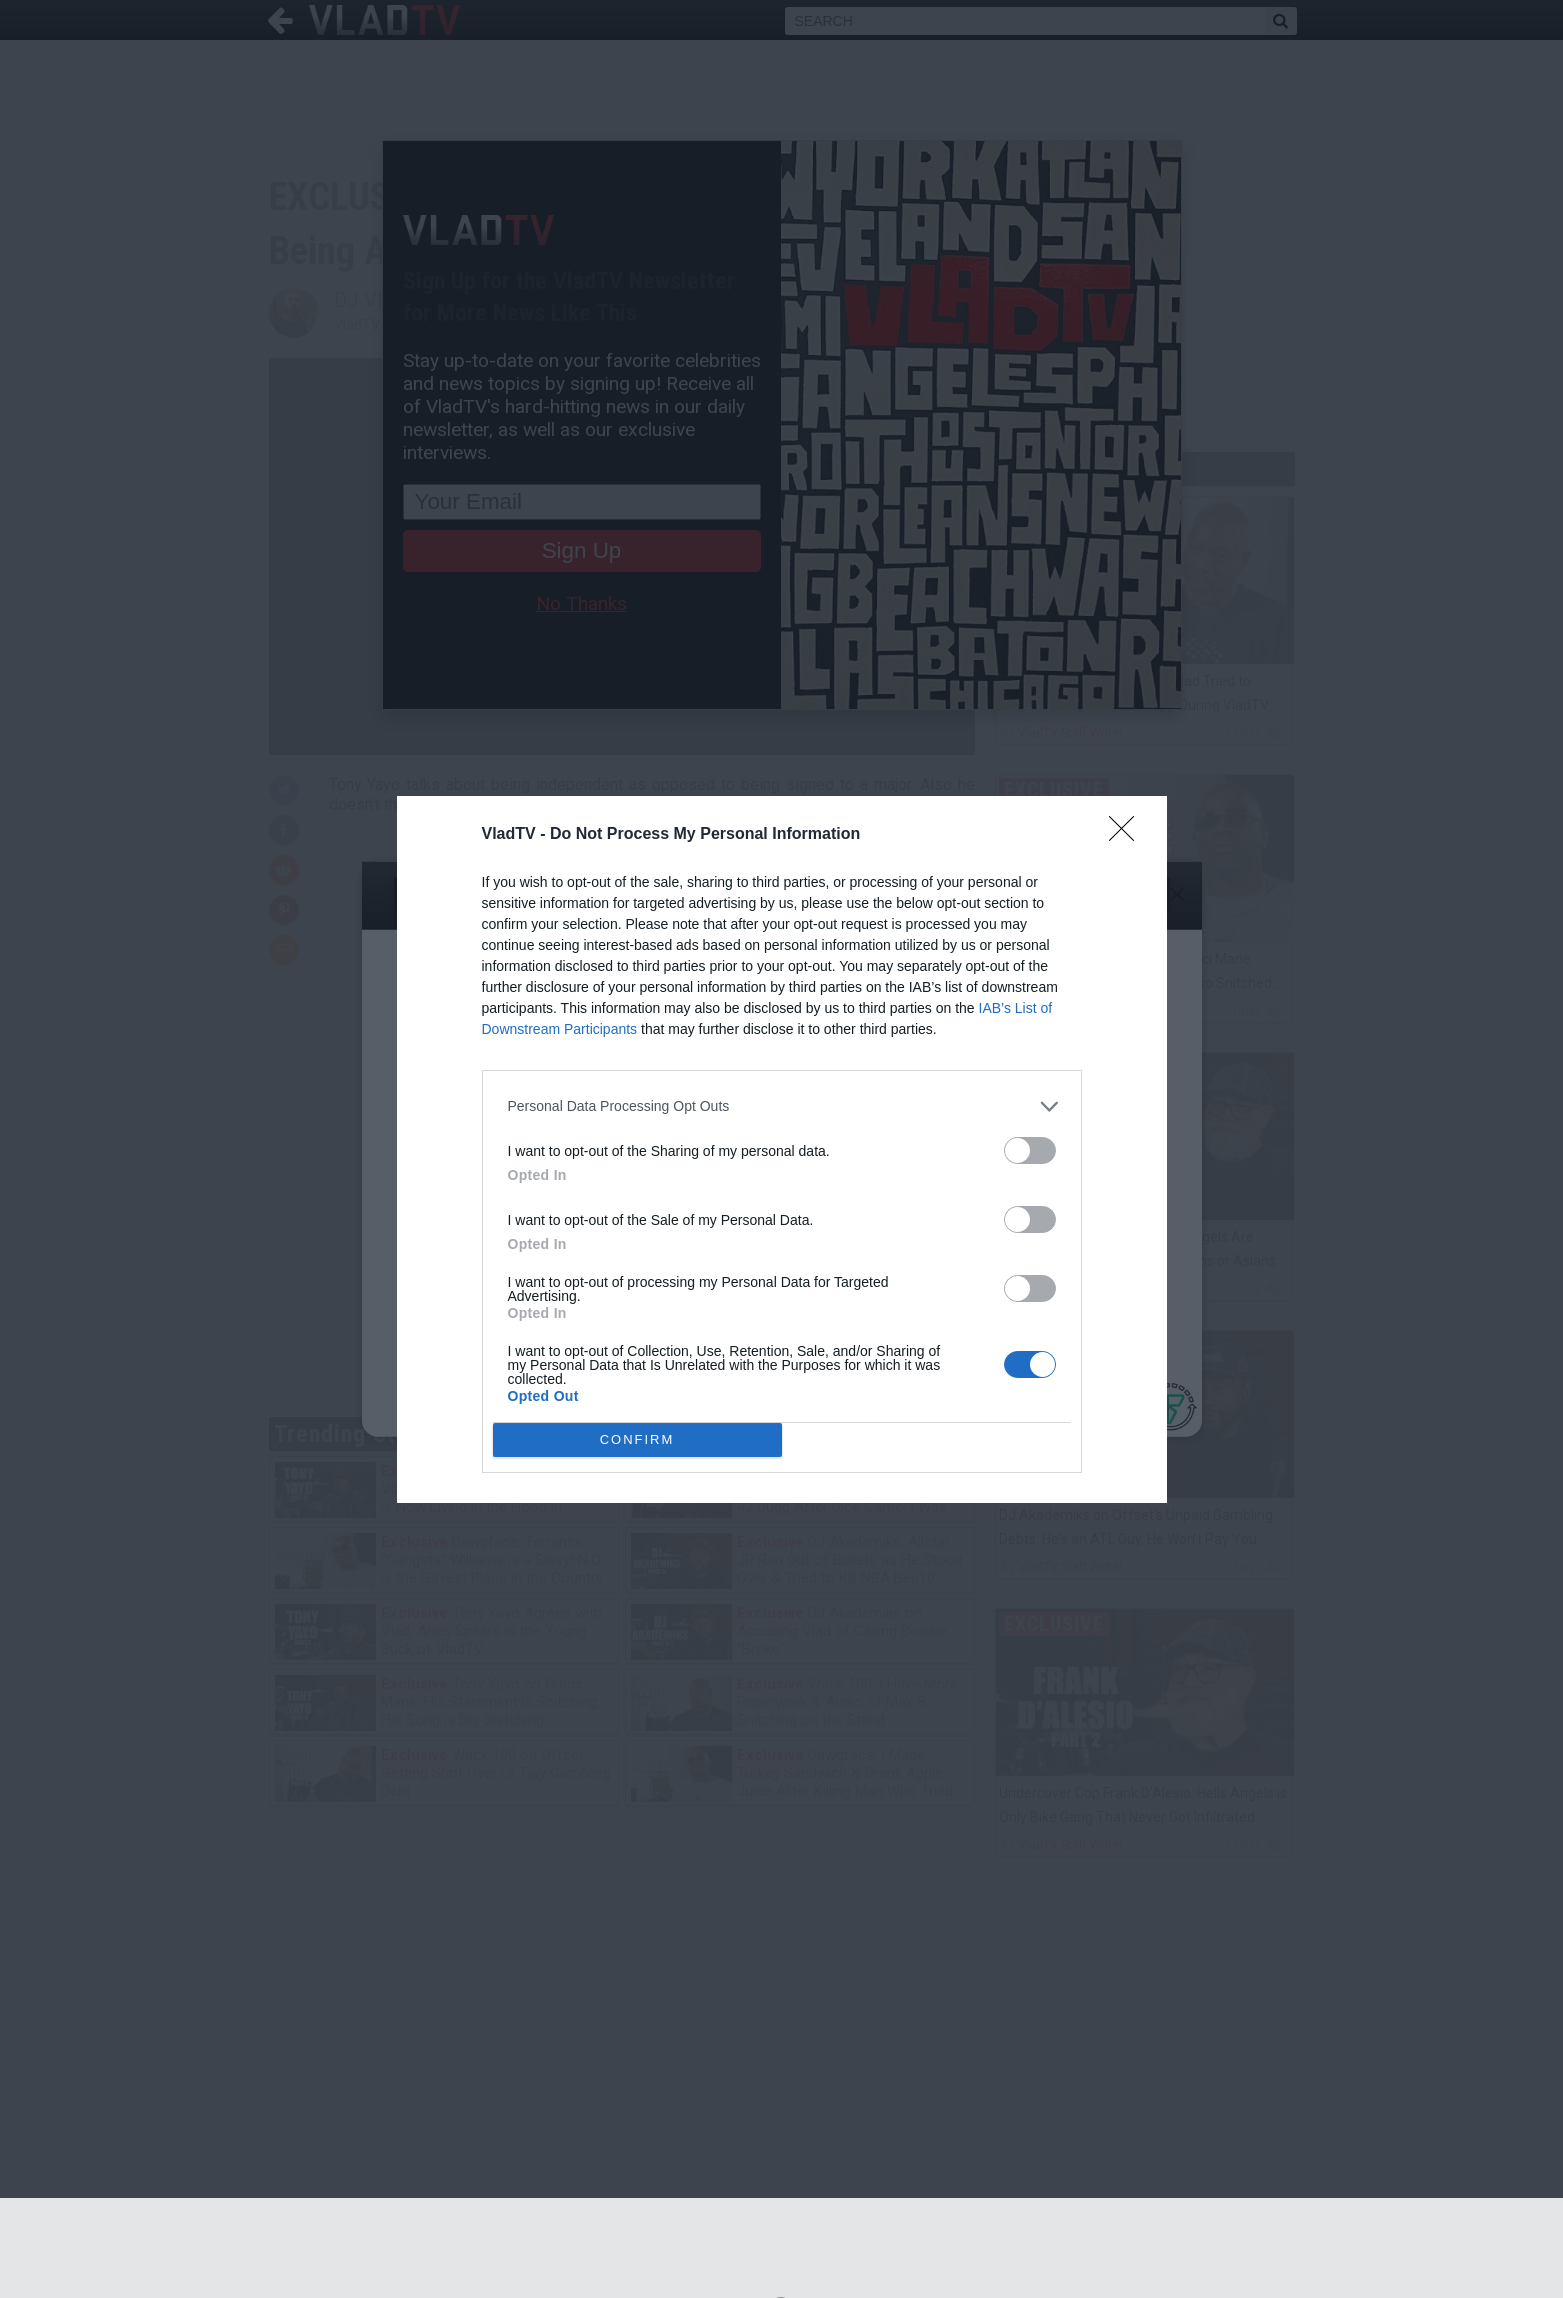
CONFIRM (637, 1438)
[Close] (1128, 835)
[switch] (1030, 1150)
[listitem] (782, 1106)
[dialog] (782, 1149)
